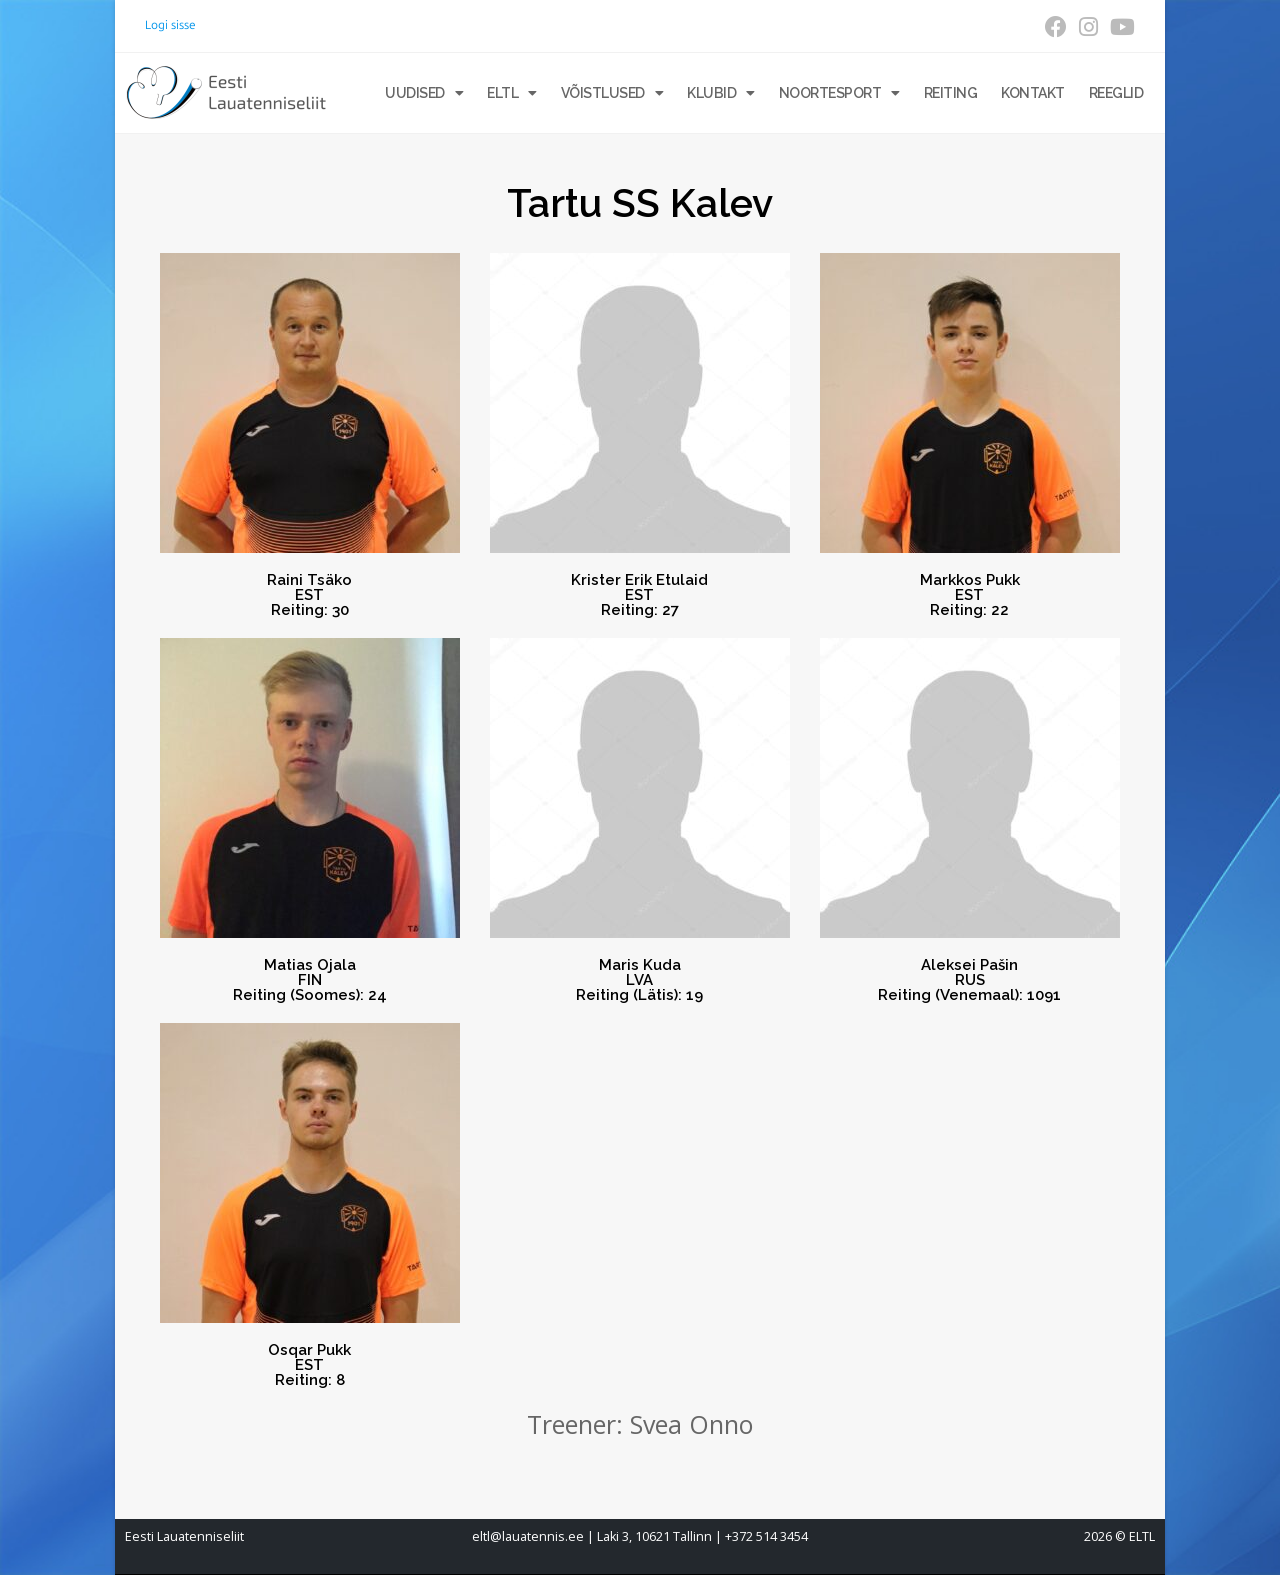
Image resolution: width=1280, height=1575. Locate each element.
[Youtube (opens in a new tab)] (1119, 27)
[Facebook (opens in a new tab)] (1056, 27)
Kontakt (1033, 93)
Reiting (951, 93)
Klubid (721, 93)
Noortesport (839, 93)
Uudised (424, 93)
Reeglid (1116, 93)
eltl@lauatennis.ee (528, 1536)
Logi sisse (170, 25)
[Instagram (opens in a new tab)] (1088, 27)
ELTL (512, 93)
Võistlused (612, 93)
